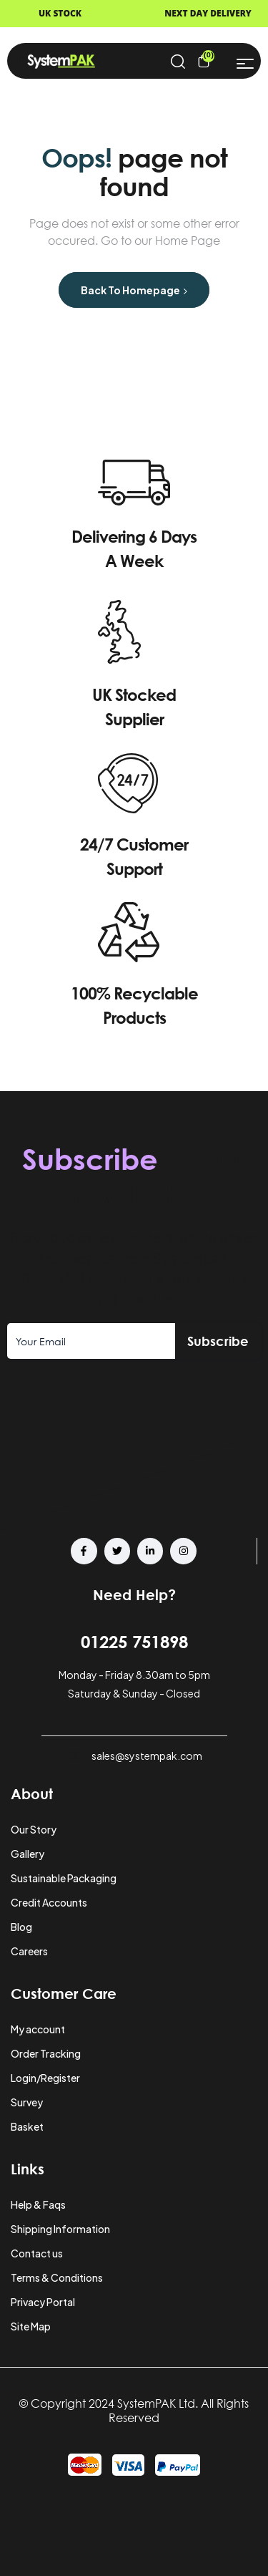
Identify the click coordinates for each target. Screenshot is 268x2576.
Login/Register (45, 2077)
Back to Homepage (134, 290)
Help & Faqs (38, 2204)
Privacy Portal (43, 2301)
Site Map (31, 2326)
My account (38, 2029)
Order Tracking (46, 2053)
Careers (29, 1951)
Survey (27, 2102)
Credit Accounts (49, 1902)
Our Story (33, 1829)
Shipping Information (60, 2228)
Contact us (37, 2253)
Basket (27, 2126)
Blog (21, 1926)
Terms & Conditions (57, 2277)
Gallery (27, 1853)
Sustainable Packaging (63, 1878)
